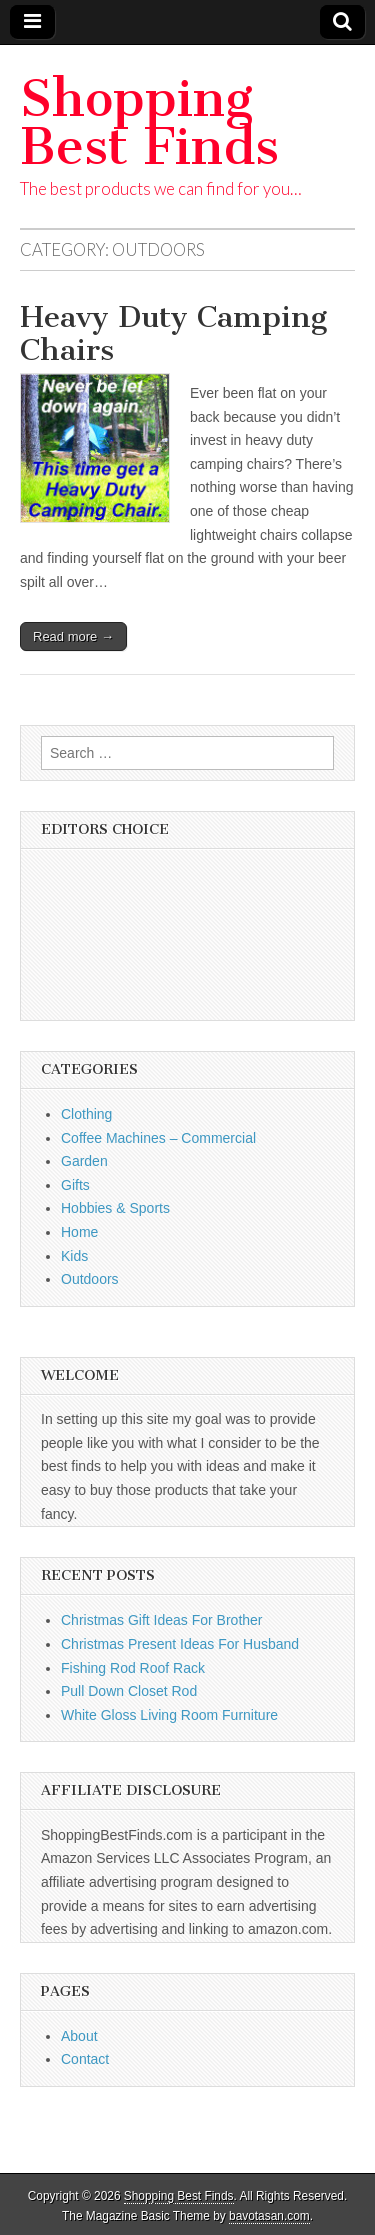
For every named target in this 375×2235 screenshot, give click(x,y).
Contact (85, 2059)
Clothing (86, 1114)
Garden (84, 1161)
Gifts (75, 1185)
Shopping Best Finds (149, 122)
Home (79, 1232)
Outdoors (90, 1279)
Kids (74, 1256)
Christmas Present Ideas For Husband (180, 1644)
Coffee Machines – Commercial (158, 1138)
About (79, 2036)
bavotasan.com (269, 2216)
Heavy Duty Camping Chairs (173, 334)
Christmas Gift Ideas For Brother (162, 1620)
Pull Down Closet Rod (129, 1691)
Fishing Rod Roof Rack (133, 1668)
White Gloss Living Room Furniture (169, 1715)
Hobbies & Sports (115, 1208)
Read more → (73, 636)
